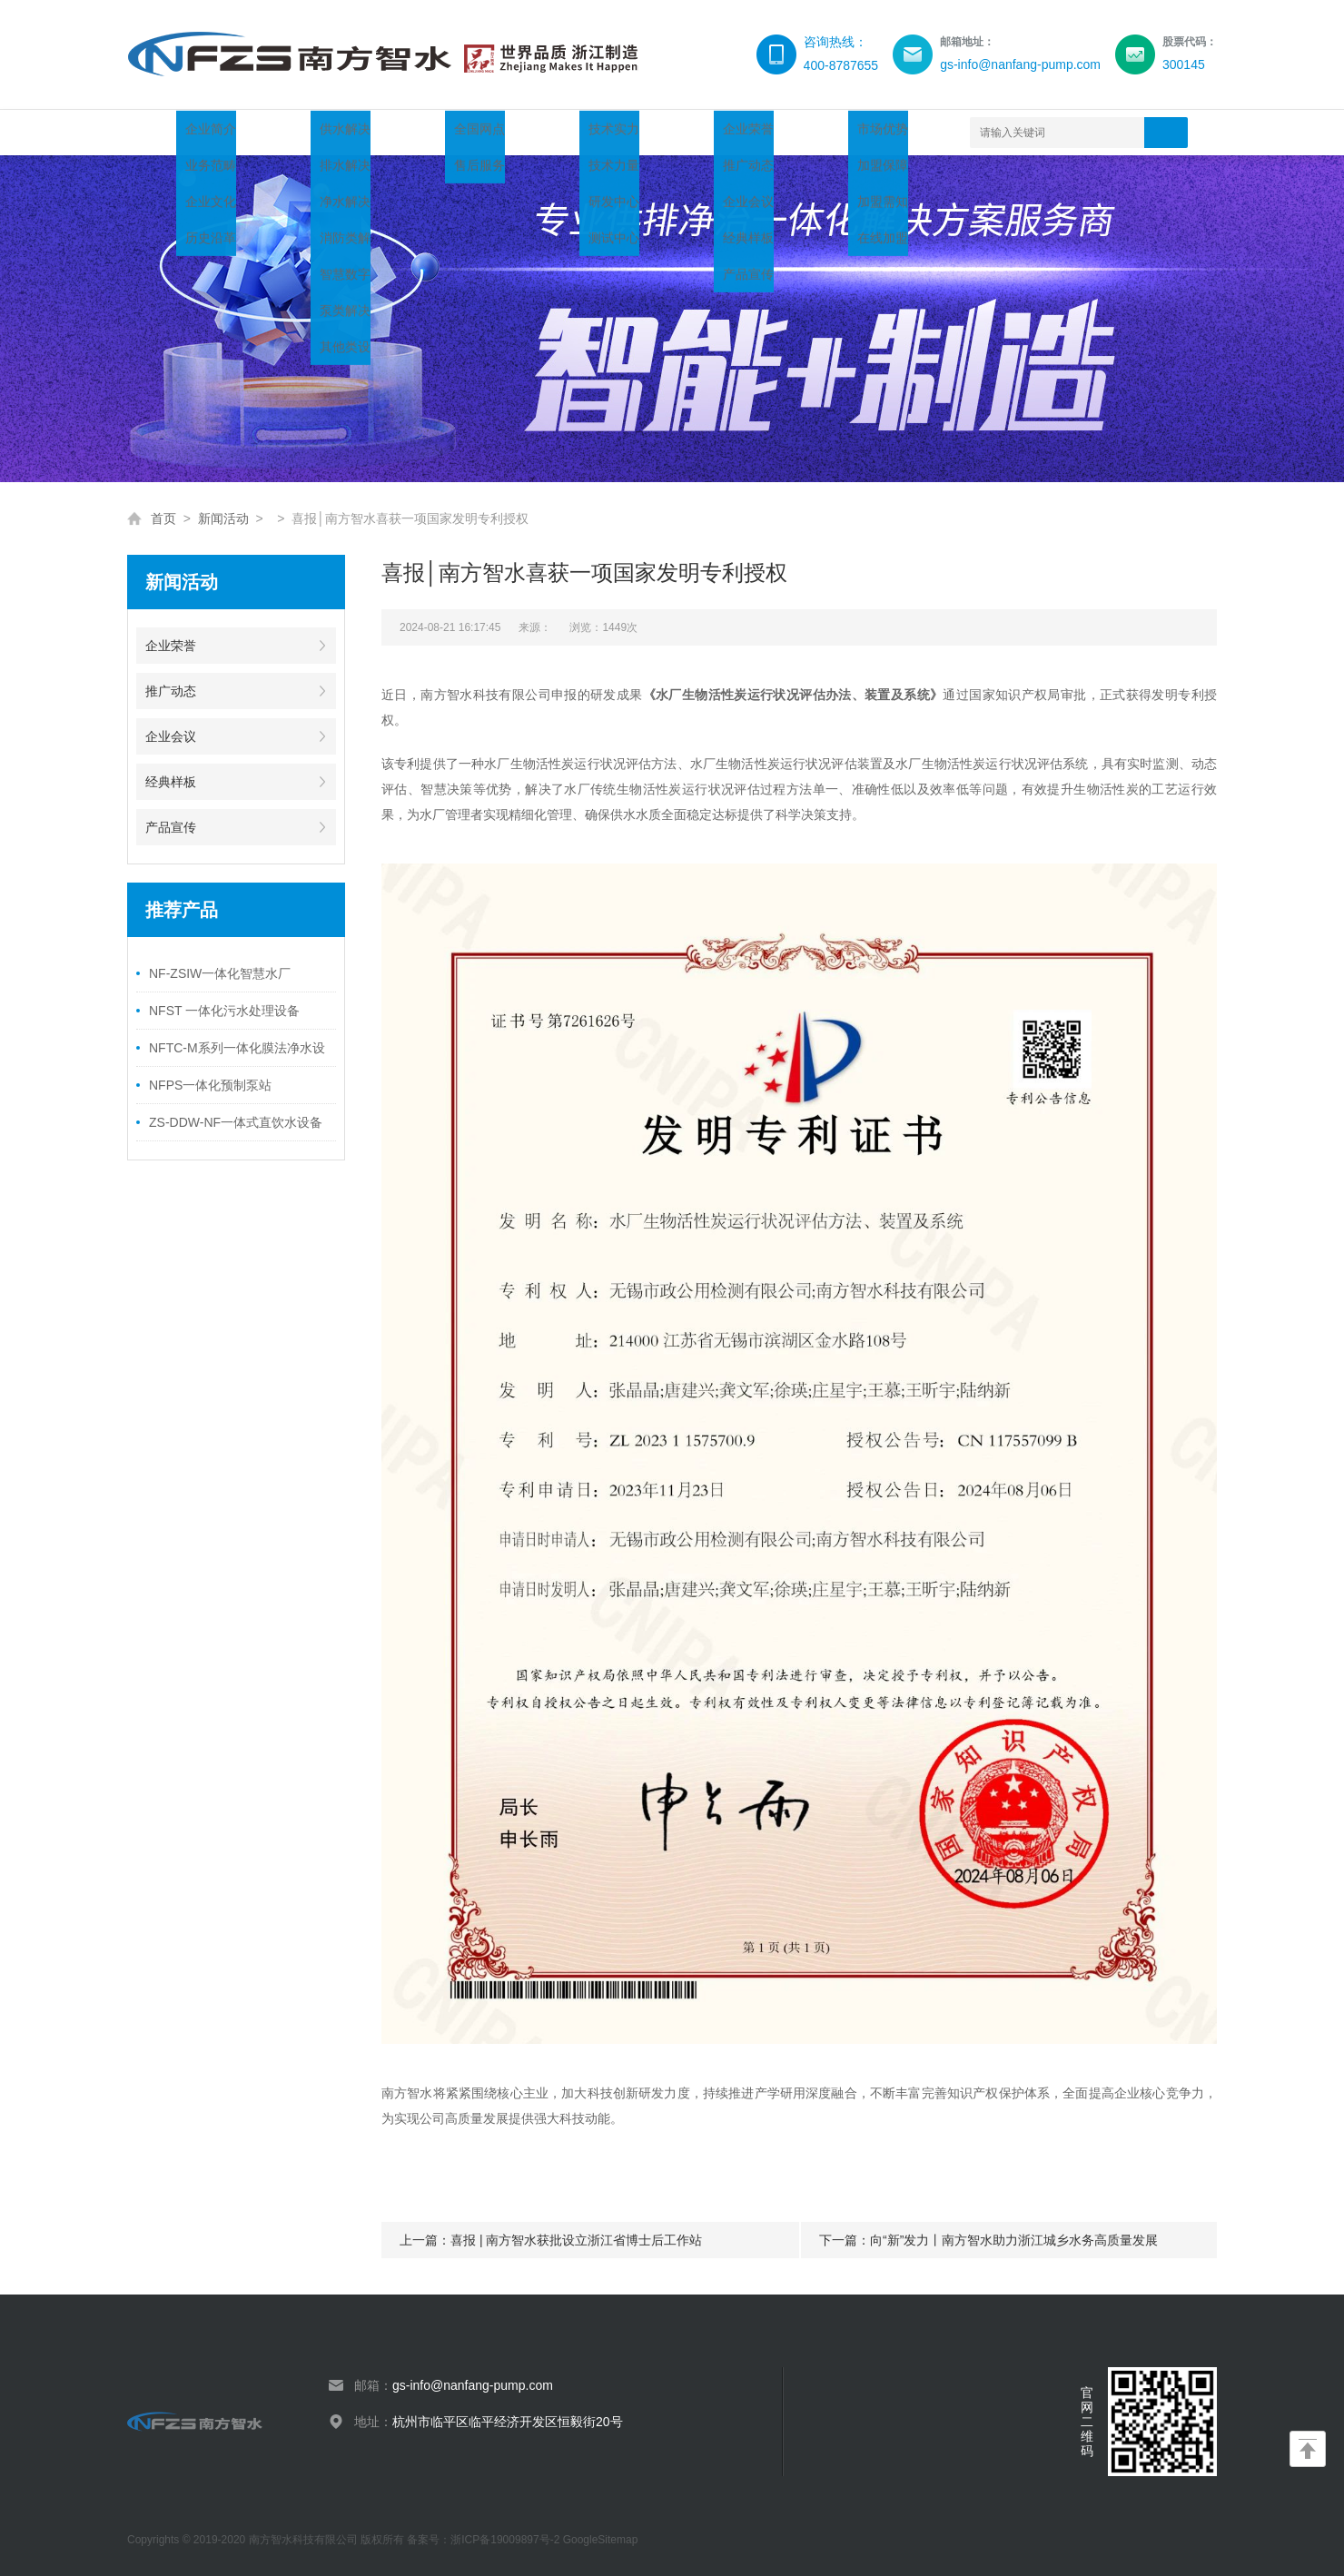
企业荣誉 (170, 645)
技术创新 (534, 132)
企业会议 (170, 736)
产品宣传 (170, 827)
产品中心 (338, 132)
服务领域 (436, 132)
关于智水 (239, 132)
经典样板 (170, 782)
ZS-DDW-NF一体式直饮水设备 (235, 1122)
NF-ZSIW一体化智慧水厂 (220, 973)
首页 (155, 132)
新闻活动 (632, 132)
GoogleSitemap (600, 2539)
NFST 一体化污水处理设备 (224, 1010)
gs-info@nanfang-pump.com (472, 2385)
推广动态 (170, 691)
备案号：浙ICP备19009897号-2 (484, 2539)
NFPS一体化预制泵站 (210, 1085)
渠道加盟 (730, 132)
